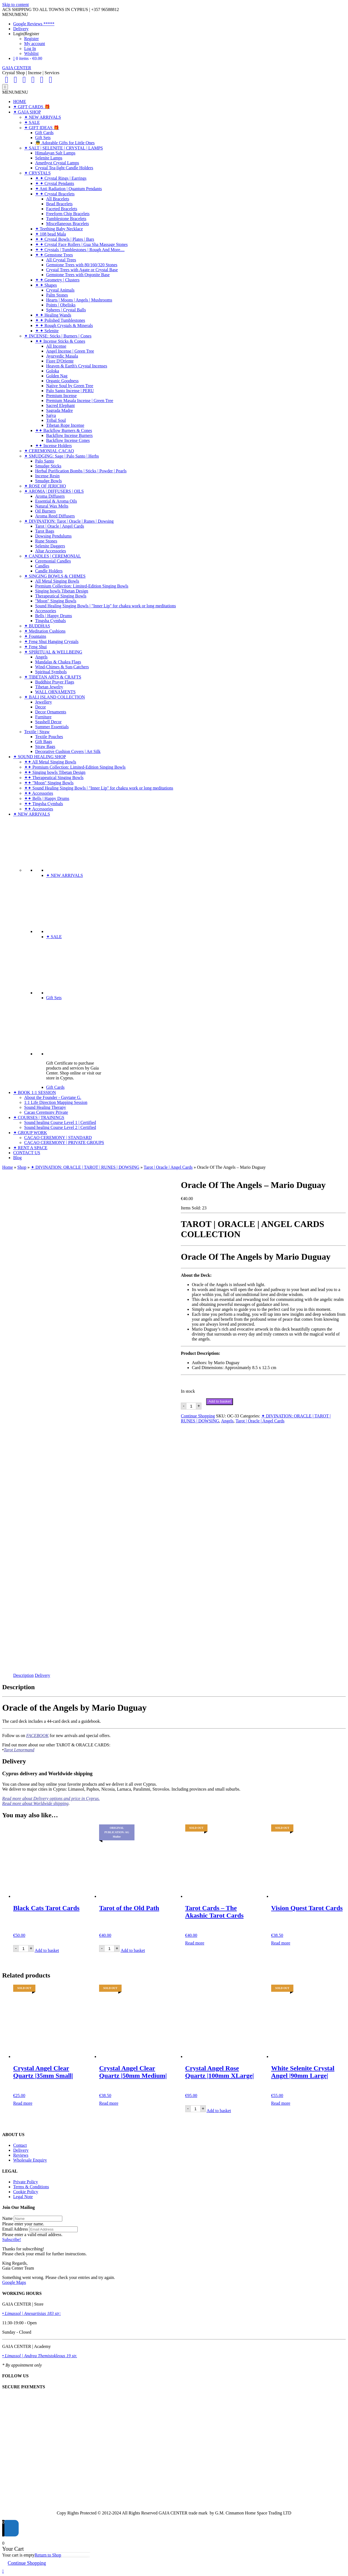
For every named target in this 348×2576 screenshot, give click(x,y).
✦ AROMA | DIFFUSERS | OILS (54, 491)
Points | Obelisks (60, 305)
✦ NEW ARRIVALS (42, 117)
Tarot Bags (44, 531)
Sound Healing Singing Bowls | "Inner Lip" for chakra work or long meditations (105, 605)
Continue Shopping (198, 1416)
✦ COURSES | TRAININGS (38, 1117)
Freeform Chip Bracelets (67, 213)
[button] (15, 14)
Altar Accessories (50, 551)
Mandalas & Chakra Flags (58, 662)
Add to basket (219, 1401)
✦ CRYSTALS (37, 173)
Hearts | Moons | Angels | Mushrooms (79, 300)
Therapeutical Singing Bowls (60, 596)
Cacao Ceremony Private (46, 1112)
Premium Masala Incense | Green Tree (79, 400)
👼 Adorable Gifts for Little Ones (65, 142)
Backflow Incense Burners (69, 435)
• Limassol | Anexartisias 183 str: (31, 2313)
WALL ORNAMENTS (55, 691)
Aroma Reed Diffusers (55, 516)
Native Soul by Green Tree (69, 385)
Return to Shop (48, 2555)
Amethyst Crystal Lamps (57, 162)
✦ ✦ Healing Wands (53, 315)
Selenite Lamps (48, 158)
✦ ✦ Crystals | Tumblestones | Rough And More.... (80, 249)
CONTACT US (26, 1152)
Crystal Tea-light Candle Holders (64, 167)
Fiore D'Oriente (60, 361)
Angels (41, 657)
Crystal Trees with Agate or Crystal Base (82, 269)
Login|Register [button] (26, 33)
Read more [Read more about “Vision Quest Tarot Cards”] (280, 1943)
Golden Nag (57, 375)
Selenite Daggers (50, 546)
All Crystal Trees (61, 259)
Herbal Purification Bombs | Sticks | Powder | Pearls (81, 471)
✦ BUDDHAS (37, 626)
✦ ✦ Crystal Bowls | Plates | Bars (64, 239)
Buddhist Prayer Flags (54, 682)
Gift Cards (44, 132)
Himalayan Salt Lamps (55, 153)
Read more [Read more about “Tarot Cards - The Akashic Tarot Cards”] (194, 1943)
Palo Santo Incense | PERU (70, 390)
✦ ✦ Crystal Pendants (54, 183)
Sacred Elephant (60, 405)
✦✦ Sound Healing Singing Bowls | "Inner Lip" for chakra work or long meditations (98, 788)
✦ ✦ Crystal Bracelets (55, 194)
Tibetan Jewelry (49, 687)
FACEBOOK (37, 1735)
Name (7, 2218)
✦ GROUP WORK (30, 1132)
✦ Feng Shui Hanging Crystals (51, 641)
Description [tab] (23, 1675)
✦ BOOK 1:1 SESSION (34, 1092)
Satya (51, 415)
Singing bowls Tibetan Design (61, 591)
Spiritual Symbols (51, 671)
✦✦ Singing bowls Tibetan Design (54, 772)
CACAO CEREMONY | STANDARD (58, 1137)
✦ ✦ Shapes (46, 285)
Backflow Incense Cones (68, 440)
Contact (20, 2145)
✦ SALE (32, 122)
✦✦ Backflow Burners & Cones (63, 430)
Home (7, 1167)
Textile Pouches (49, 736)
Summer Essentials (52, 726)
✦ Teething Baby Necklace (59, 228)
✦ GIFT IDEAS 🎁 (41, 127)
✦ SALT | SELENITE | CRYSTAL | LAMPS (63, 148)
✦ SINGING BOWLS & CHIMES (55, 576)
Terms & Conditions (31, 2186)
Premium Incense (61, 395)
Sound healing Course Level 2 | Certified (60, 1127)
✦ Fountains (35, 636)
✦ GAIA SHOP (27, 112)
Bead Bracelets (59, 203)
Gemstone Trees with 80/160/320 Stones (81, 264)
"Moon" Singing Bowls (55, 601)
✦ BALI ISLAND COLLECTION (54, 697)
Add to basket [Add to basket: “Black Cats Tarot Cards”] (47, 1950)
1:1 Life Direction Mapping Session (55, 1102)
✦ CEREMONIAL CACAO (49, 450)
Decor (40, 707)
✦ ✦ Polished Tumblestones (60, 320)
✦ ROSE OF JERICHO (45, 486)
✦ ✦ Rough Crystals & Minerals (64, 325)
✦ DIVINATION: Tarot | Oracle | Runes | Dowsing (69, 521)
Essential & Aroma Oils (56, 501)
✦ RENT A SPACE (30, 1147)
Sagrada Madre (59, 410)
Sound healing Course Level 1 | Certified (60, 1122)
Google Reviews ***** (33, 23)
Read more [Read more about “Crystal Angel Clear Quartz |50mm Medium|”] (108, 2103)
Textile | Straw (37, 731)
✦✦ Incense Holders (53, 445)
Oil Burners (45, 511)
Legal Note (23, 2196)
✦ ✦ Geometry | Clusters (57, 280)
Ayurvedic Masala (62, 356)
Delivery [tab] (42, 1675)
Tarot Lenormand (19, 1749)
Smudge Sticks (48, 466)
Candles (42, 566)
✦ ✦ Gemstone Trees (54, 255)
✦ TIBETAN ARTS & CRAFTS (52, 677)
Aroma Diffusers (50, 496)
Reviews (20, 2155)
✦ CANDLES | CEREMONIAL (52, 556)
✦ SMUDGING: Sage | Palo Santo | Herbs (61, 456)
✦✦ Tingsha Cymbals (43, 803)
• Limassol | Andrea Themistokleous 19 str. (39, 2355)
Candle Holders (49, 571)
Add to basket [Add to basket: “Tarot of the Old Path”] (132, 1950)
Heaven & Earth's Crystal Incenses (76, 366)
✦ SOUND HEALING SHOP (39, 756)
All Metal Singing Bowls (57, 581)
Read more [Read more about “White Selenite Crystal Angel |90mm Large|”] (280, 2103)
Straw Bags (45, 746)
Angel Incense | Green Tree (70, 351)
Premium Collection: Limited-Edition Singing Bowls (81, 586)
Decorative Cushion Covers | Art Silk (67, 751)
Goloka (52, 371)
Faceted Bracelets (61, 208)
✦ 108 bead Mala (50, 234)
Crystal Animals (60, 290)
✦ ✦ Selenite (47, 330)
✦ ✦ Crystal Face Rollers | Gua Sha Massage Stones (81, 244)
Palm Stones (57, 295)
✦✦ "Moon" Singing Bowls (49, 782)
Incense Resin (47, 475)
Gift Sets (42, 137)
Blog (17, 1157)
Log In (30, 48)
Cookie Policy (25, 2191)
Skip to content (15, 4)
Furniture (43, 716)
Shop (21, 1167)
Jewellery (43, 702)
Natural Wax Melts (51, 506)
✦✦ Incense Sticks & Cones (60, 341)
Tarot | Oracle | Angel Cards (59, 526)
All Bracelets (57, 198)
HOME (19, 101)
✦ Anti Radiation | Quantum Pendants (68, 188)
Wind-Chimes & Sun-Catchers (62, 666)
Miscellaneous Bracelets (67, 223)
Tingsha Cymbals (50, 620)
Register (31, 38)
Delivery (21, 28)
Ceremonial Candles (53, 561)
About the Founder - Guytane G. (52, 1097)
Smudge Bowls (48, 480)
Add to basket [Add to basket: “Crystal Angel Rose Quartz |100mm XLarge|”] (219, 2110)
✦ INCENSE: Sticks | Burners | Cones (57, 336)
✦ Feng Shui (35, 646)
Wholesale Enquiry (30, 2160)
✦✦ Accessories (38, 793)
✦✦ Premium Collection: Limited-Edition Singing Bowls (75, 767)
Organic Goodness (62, 380)
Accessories (45, 610)
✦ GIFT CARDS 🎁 (31, 106)
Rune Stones (46, 541)
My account (34, 43)
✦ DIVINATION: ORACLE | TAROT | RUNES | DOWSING (85, 1167)
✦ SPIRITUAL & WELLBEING (53, 652)
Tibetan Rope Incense (65, 425)
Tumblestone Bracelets (66, 218)
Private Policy (25, 2181)
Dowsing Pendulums (53, 536)
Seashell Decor (48, 721)
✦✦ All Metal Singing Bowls (50, 762)
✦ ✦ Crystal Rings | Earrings (60, 178)
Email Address (15, 2229)
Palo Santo (44, 461)
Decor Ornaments (50, 712)
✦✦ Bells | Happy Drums (46, 798)
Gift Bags (43, 741)
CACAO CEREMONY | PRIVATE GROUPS (64, 1142)
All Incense (56, 346)
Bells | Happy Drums (53, 615)
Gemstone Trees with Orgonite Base (78, 274)
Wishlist (31, 53)
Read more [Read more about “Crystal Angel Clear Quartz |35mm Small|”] (22, 2103)
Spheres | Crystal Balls (66, 310)
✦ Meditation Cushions (45, 631)
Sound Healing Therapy (45, 1107)
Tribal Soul (56, 420)
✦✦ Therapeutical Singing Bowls (53, 777)
